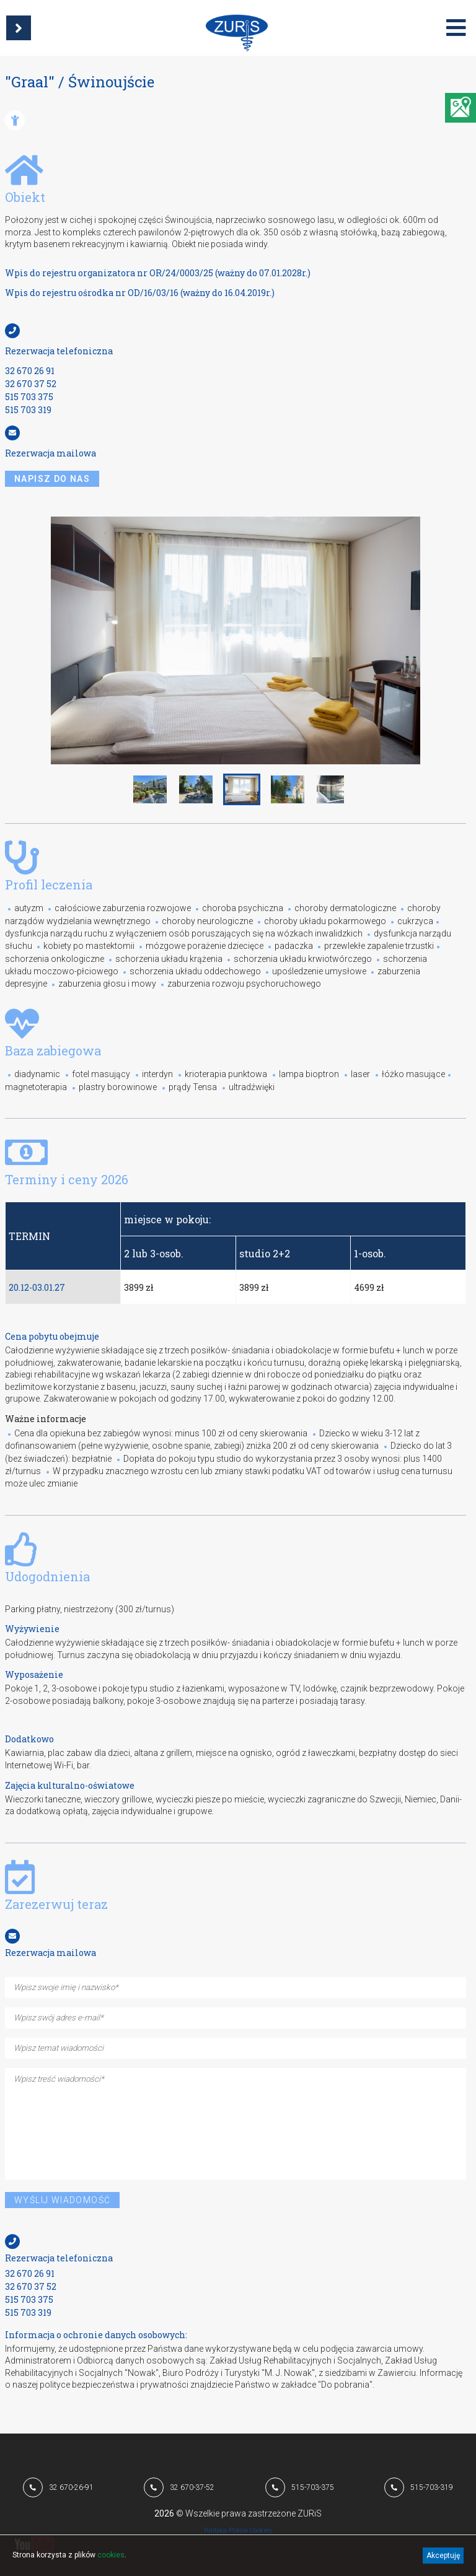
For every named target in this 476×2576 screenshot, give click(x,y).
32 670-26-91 (71, 2487)
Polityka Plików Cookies (238, 2530)
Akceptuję (443, 2555)
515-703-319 (431, 2487)
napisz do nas (52, 479)
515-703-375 (312, 2487)
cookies (111, 2555)
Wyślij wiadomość (62, 2200)
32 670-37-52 (192, 2487)
